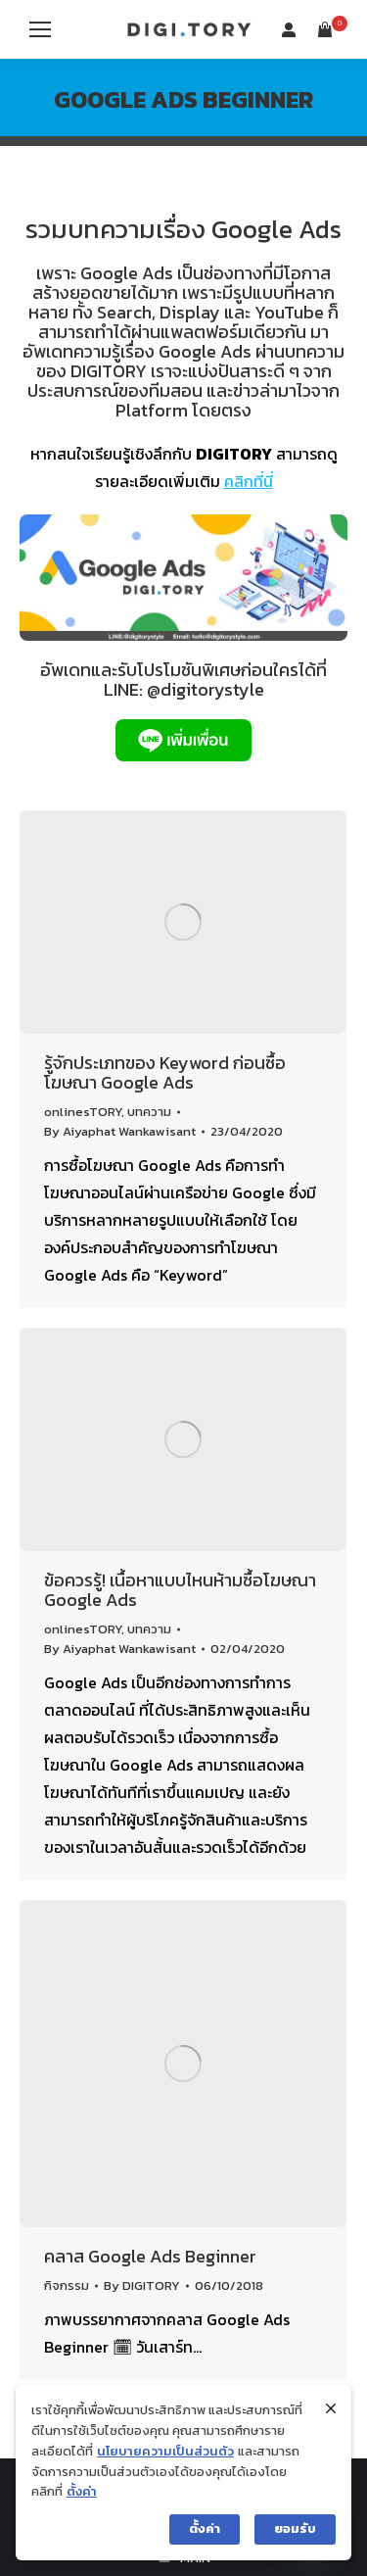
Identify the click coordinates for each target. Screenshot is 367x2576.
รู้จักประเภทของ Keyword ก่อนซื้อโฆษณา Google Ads (165, 1072)
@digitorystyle (205, 689)
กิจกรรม (66, 2285)
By (120, 1131)
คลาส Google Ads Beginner (150, 2256)
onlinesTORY (82, 1111)
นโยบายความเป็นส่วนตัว (165, 2451)
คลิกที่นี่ (248, 481)
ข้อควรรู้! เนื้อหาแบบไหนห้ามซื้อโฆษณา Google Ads (180, 1590)
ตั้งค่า (82, 2491)
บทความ (149, 1111)
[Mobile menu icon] (40, 29)
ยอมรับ (295, 2528)
